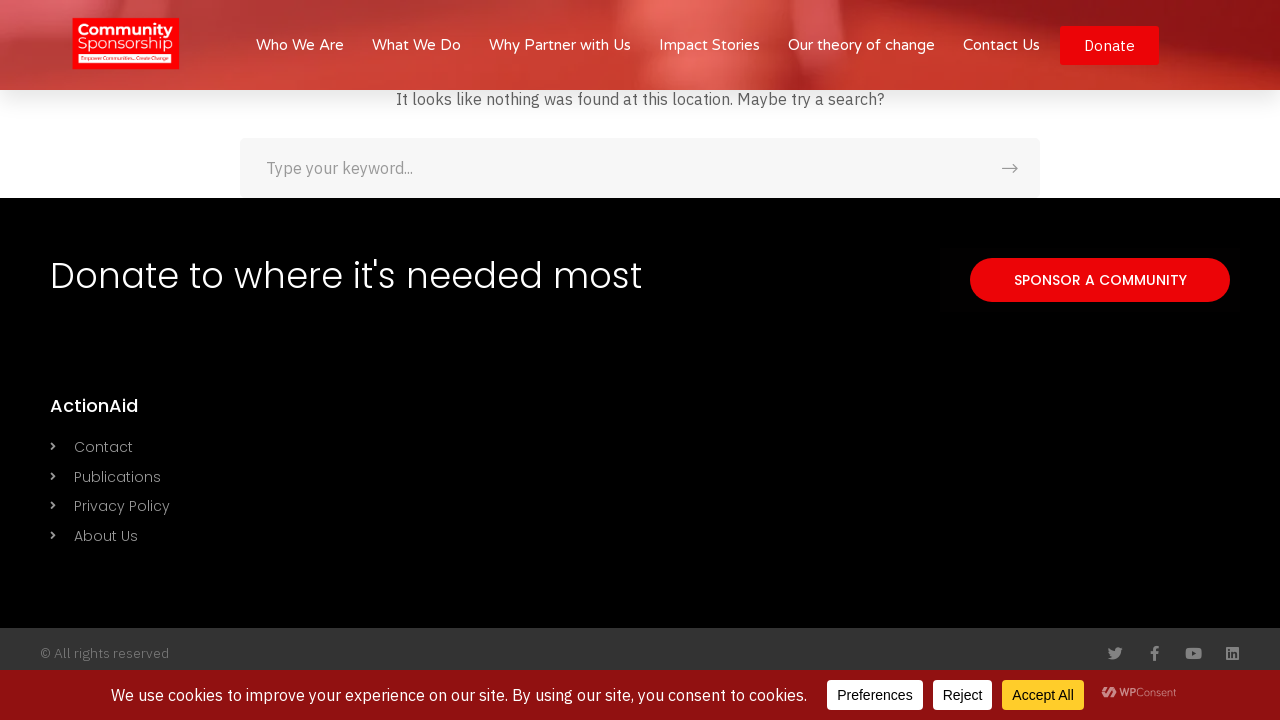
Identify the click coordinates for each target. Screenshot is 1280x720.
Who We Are (300, 45)
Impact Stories (709, 45)
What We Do (416, 45)
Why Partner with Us (560, 45)
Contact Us (1001, 45)
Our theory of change (861, 45)
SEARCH (1010, 168)
